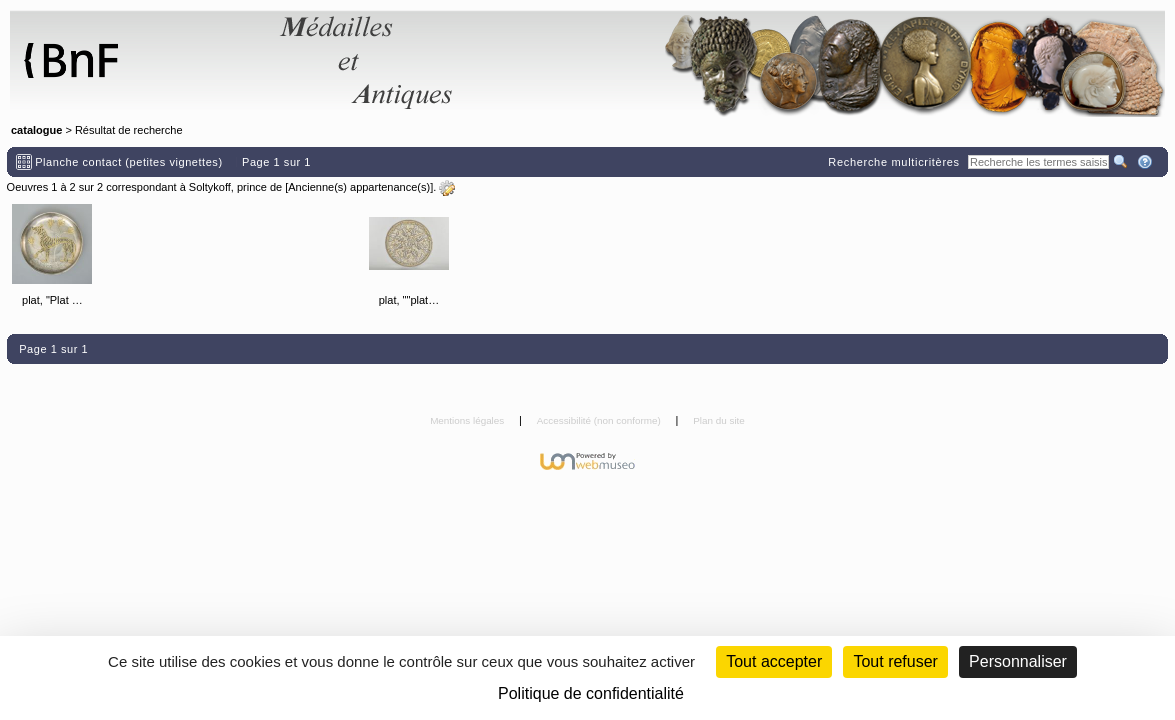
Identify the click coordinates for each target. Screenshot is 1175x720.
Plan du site (719, 420)
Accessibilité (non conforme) (600, 420)
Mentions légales (468, 420)
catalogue (36, 130)
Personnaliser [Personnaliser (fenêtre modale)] (1018, 661)
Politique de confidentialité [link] (591, 693)
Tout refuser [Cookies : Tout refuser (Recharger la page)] (895, 661)
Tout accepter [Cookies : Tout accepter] (774, 661)
